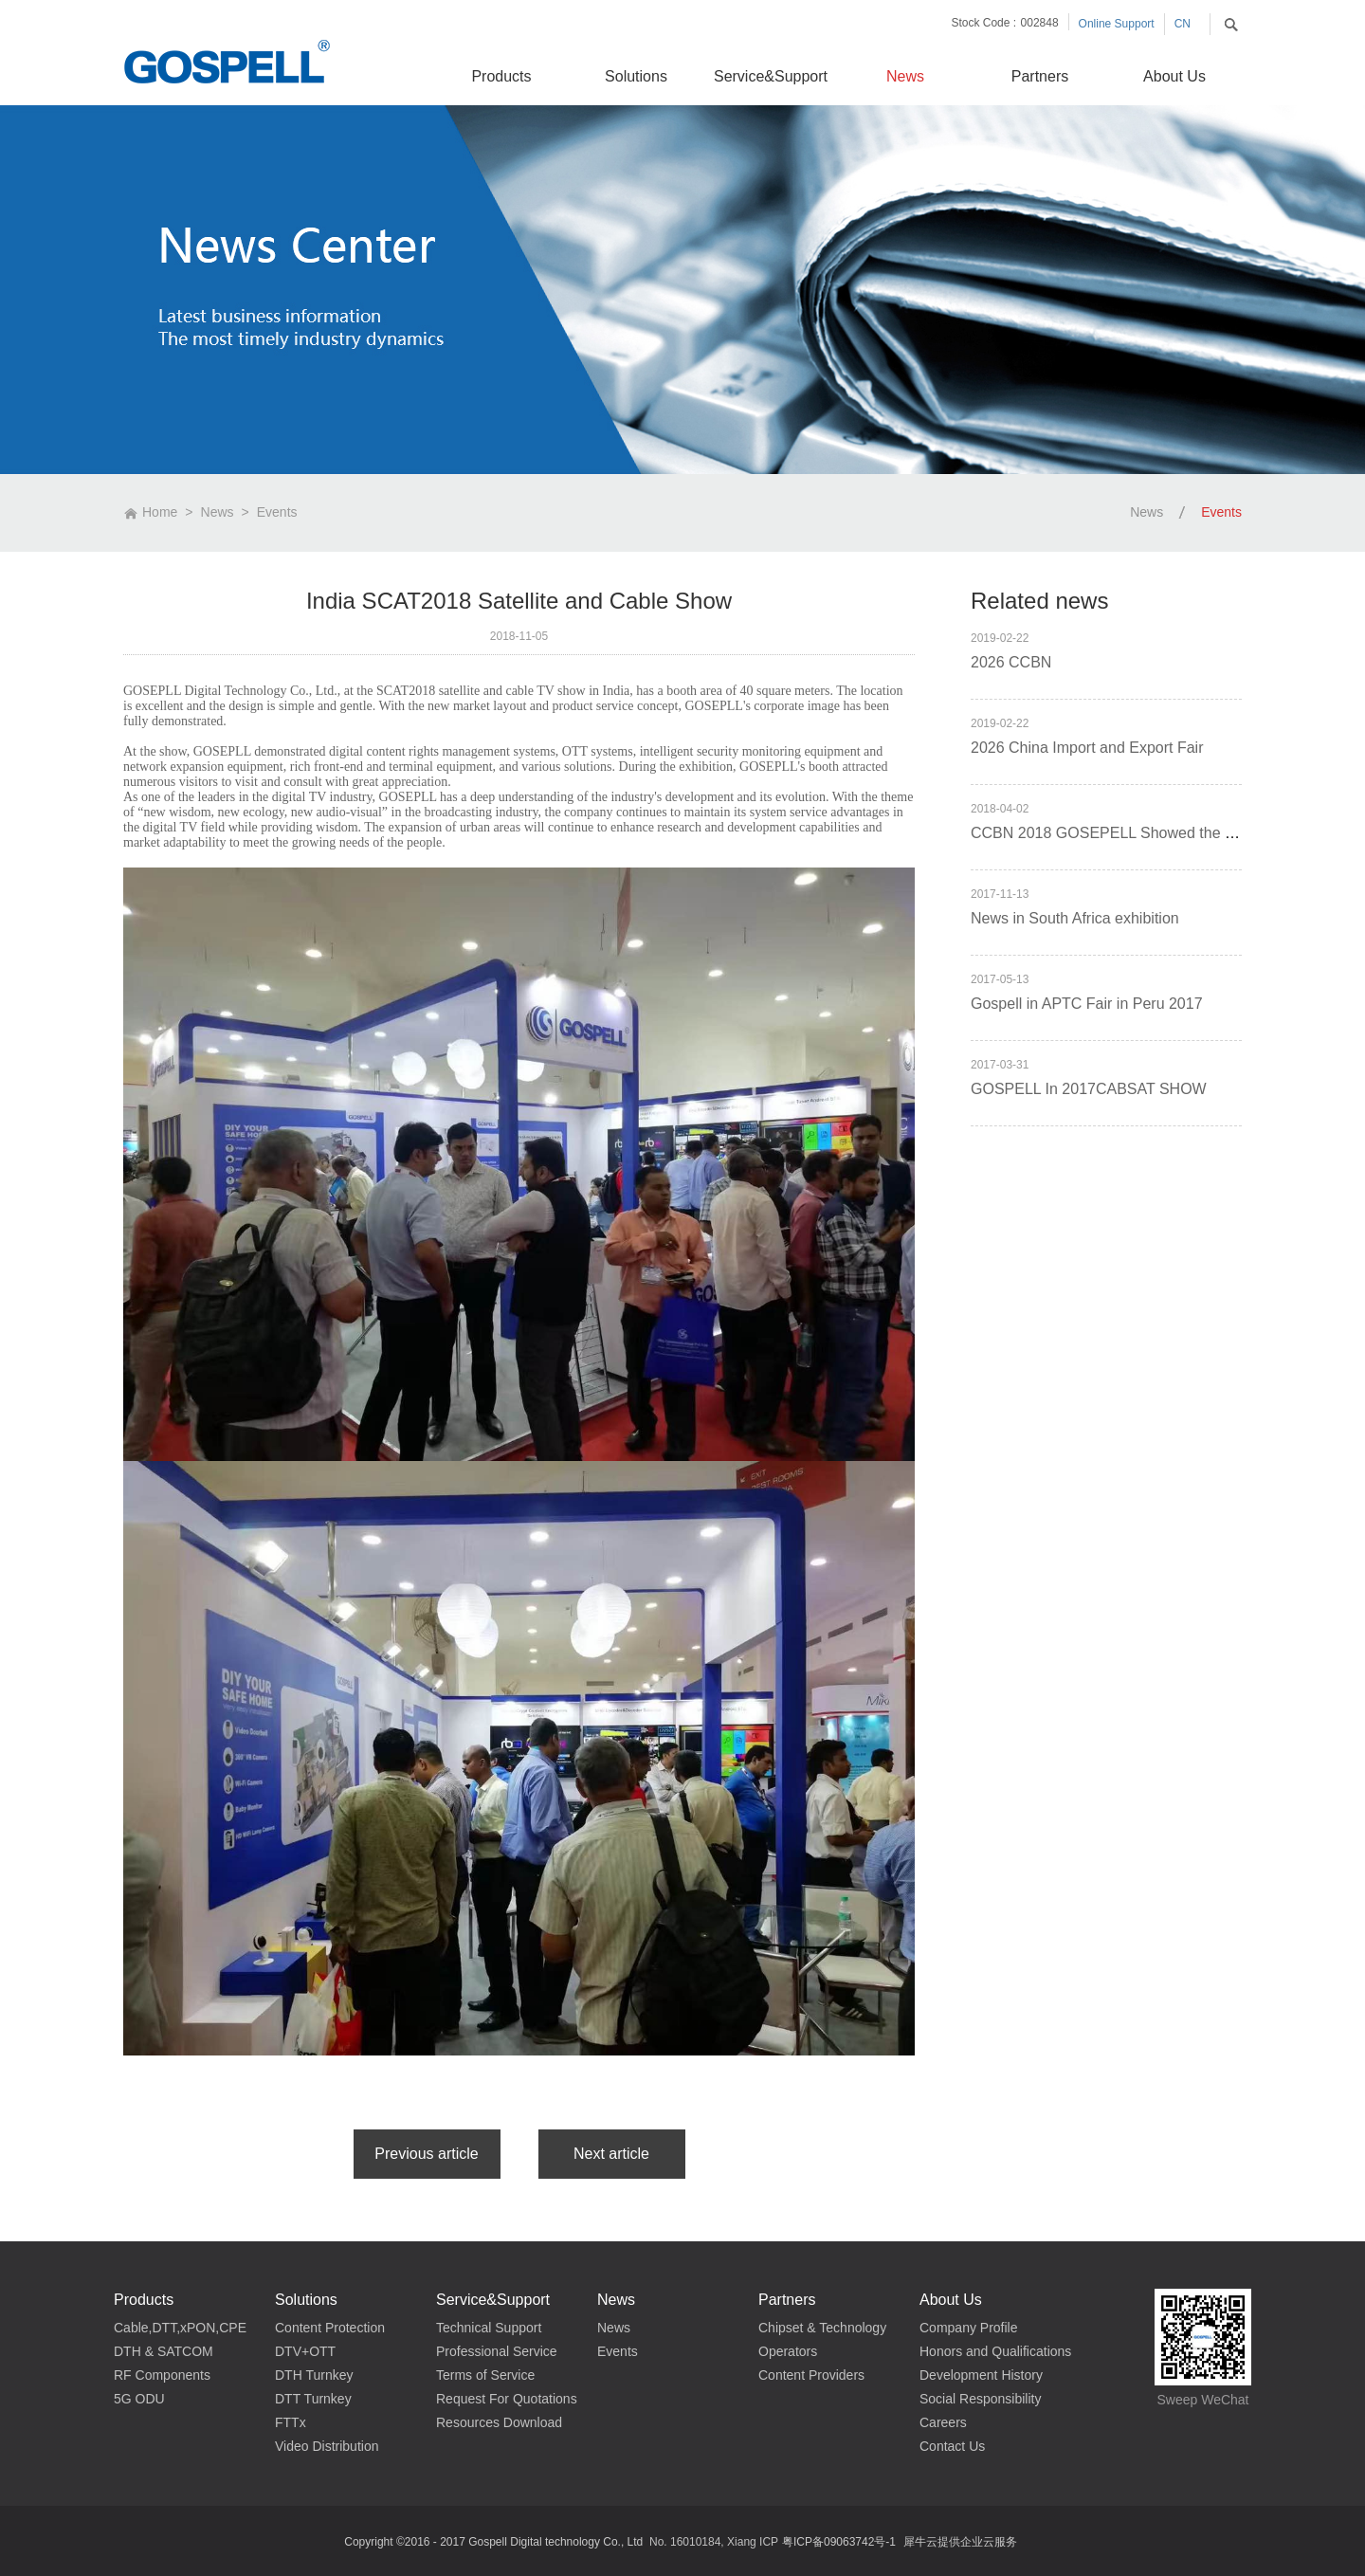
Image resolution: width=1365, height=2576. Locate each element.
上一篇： (427, 2154)
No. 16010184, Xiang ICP (713, 2542)
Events (277, 512)
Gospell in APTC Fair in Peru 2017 (1087, 1004)
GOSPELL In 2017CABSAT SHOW (1089, 1089)
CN (1182, 23)
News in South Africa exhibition (1075, 918)
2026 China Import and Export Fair (1087, 748)
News (217, 512)
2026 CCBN (1011, 662)
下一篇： (611, 2154)
